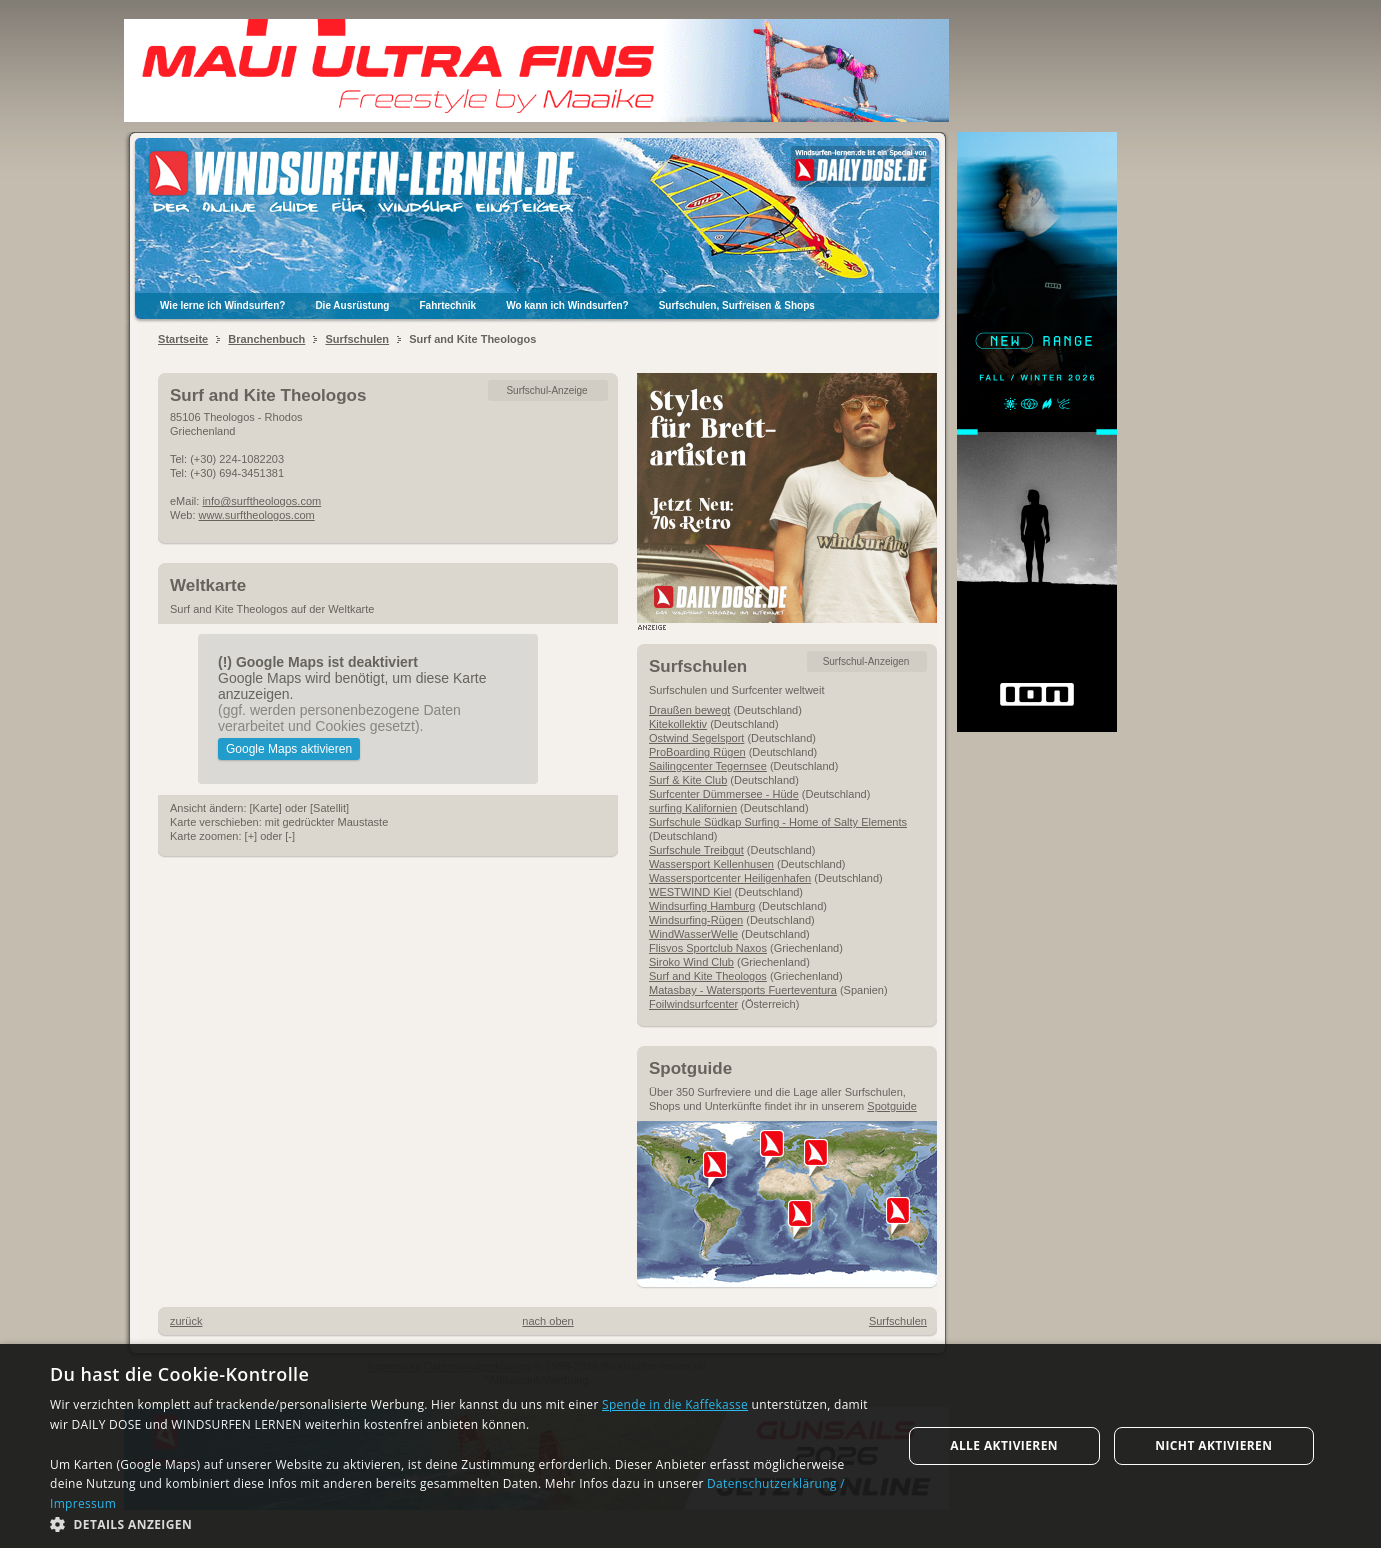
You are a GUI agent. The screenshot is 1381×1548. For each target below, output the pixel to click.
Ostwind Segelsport (696, 738)
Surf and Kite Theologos (708, 976)
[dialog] (690, 1446)
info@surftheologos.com (261, 501)
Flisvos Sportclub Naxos (708, 948)
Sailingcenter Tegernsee (708, 766)
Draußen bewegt (689, 710)
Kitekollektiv (678, 724)
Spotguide (892, 1106)
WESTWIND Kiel (690, 892)
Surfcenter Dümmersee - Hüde (724, 794)
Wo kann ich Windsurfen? (567, 305)
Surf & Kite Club (688, 780)
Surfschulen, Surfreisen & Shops (737, 305)
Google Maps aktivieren (289, 749)
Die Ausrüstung (352, 305)
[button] (463, 1523)
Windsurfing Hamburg (702, 906)
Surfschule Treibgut (696, 850)
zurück (186, 1321)
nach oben (547, 1321)
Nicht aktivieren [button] (1213, 1445)
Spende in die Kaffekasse (675, 1404)
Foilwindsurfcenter (693, 1004)
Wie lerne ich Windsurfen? (222, 305)
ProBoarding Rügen (697, 752)
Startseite (183, 339)
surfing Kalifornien (693, 808)
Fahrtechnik (447, 305)
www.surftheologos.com (257, 515)
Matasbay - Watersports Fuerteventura (743, 990)
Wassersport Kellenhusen (711, 864)
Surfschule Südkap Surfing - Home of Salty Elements (778, 822)
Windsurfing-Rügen (696, 920)
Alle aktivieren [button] (1004, 1445)
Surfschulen (357, 339)
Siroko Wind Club (691, 962)
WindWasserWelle (693, 934)
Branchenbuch (266, 339)
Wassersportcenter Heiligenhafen (730, 878)
